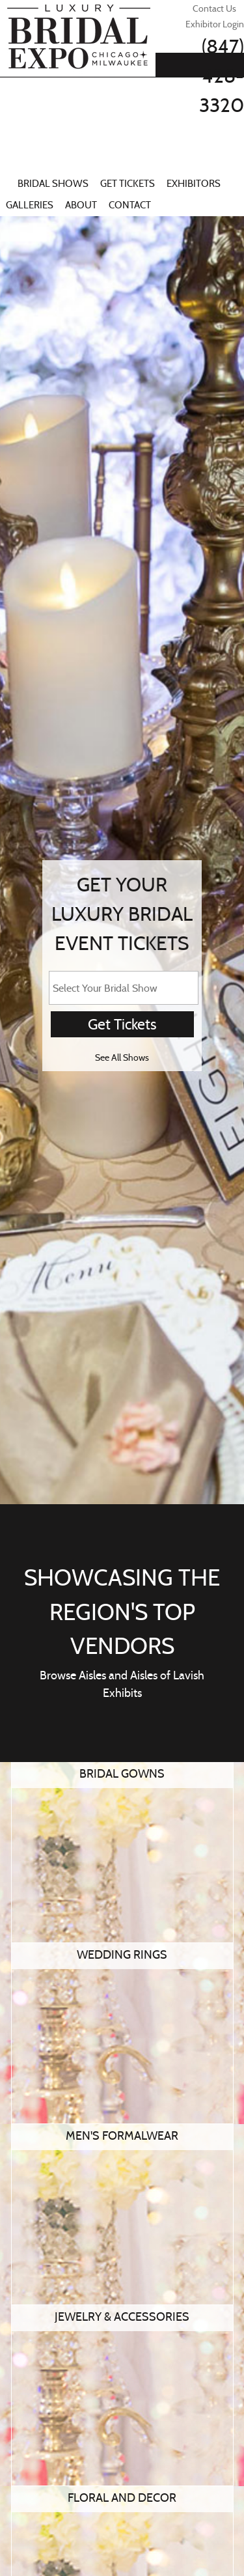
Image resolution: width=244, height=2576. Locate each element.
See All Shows (122, 1057)
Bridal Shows (53, 183)
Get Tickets (127, 183)
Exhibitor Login (214, 24)
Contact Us (214, 8)
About (81, 205)
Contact (130, 205)
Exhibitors (194, 183)
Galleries (29, 205)
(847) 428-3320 (221, 76)
